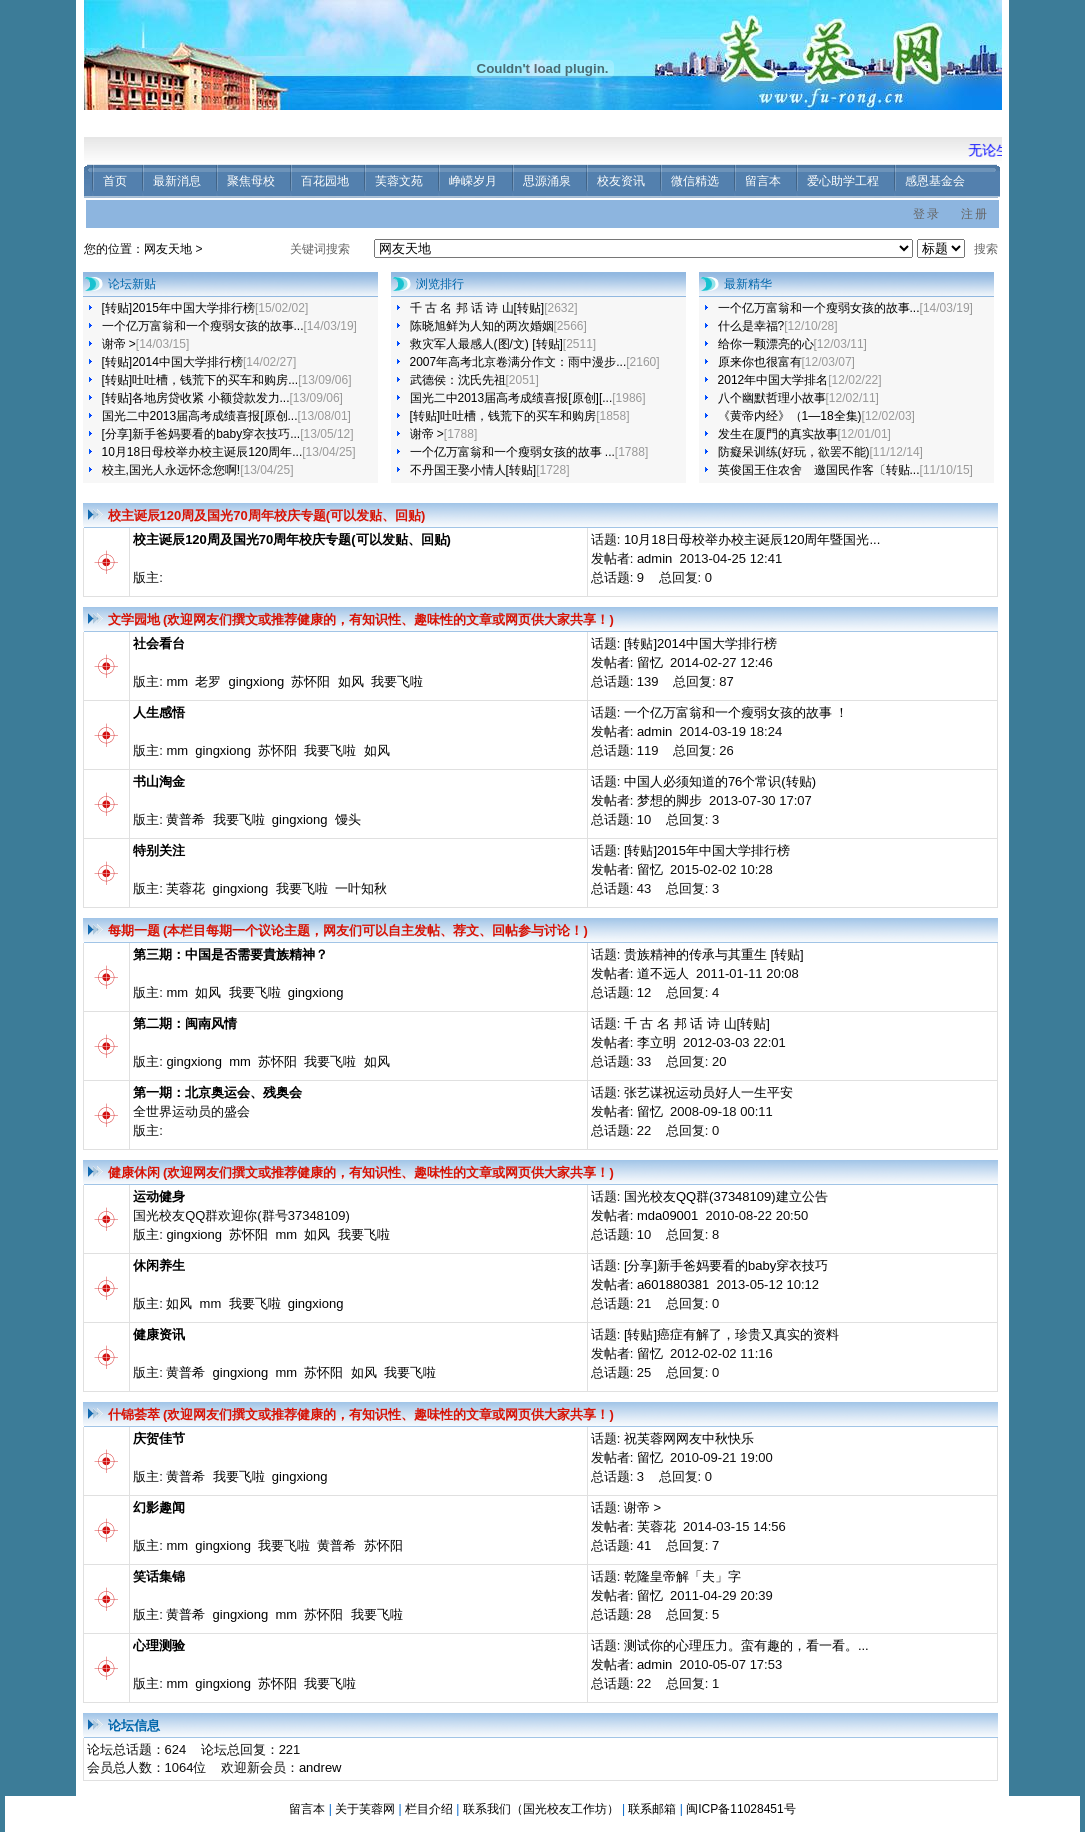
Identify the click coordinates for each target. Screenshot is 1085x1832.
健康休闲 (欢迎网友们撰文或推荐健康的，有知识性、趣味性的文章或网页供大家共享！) (361, 1172)
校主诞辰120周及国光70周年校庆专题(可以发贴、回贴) (267, 515)
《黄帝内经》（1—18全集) (790, 416)
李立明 (656, 1042)
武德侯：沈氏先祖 (458, 380)
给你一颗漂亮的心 (766, 344)
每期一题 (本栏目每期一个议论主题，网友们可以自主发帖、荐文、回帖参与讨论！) (348, 930)
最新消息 (177, 181)
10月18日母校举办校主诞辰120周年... (202, 452)
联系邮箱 (652, 1809)
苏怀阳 (310, 681)
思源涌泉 (547, 181)
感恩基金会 (935, 181)
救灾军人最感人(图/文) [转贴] (486, 344)
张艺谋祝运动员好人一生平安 (708, 1092)
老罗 (208, 681)
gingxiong (257, 681)
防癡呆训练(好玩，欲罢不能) (794, 452)
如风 (351, 681)
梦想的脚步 (669, 800)
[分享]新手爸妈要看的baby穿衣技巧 (726, 1265)
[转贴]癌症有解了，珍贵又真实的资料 (731, 1334)
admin (654, 558)
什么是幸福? (751, 326)
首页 (115, 181)
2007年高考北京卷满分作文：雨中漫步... (518, 362)
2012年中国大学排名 (773, 380)
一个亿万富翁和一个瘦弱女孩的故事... (203, 326)
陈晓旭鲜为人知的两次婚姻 (482, 326)
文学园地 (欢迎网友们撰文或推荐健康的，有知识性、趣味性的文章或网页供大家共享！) (361, 619)
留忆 (650, 662)
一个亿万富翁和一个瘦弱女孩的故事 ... (512, 452)
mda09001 (667, 1215)
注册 (975, 214)
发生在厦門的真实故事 (778, 434)
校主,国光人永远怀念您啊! (171, 470)
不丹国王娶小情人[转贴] (473, 470)
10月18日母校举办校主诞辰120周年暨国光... (752, 539)
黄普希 (185, 819)
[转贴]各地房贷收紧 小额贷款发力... (196, 398)
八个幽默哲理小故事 (772, 398)
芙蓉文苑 (399, 181)
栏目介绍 (429, 1809)
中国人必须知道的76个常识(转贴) (720, 781)
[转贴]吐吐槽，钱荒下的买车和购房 (503, 416)
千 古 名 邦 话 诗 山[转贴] (477, 308)
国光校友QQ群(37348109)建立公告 (726, 1196)
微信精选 (695, 181)
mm (177, 681)
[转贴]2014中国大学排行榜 (172, 362)
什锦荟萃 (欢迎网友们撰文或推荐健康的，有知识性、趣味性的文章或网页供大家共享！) (361, 1414)
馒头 (348, 819)
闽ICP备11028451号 (740, 1809)
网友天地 (168, 249)
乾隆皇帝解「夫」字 (682, 1576)
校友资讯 (621, 181)
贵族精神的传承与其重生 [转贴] (714, 954)
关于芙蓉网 (365, 1809)
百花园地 (325, 181)
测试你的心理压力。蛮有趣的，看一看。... (746, 1645)
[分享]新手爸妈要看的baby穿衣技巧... (201, 434)
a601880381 (673, 1284)
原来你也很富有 (760, 362)
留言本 (763, 181)
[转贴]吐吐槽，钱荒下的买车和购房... (200, 380)
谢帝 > (119, 344)
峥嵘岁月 (473, 181)
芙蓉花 (185, 888)
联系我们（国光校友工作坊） (541, 1809)
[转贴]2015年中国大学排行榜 (178, 308)
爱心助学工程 (843, 181)
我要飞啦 (397, 681)
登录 (927, 214)
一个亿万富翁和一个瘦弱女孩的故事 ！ (736, 712)
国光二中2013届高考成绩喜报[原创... (200, 416)
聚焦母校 (251, 181)
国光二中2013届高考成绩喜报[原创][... (511, 398)
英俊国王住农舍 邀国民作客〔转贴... (819, 470)
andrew (320, 1767)
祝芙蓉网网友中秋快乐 (689, 1438)
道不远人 (663, 973)
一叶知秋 (361, 888)
